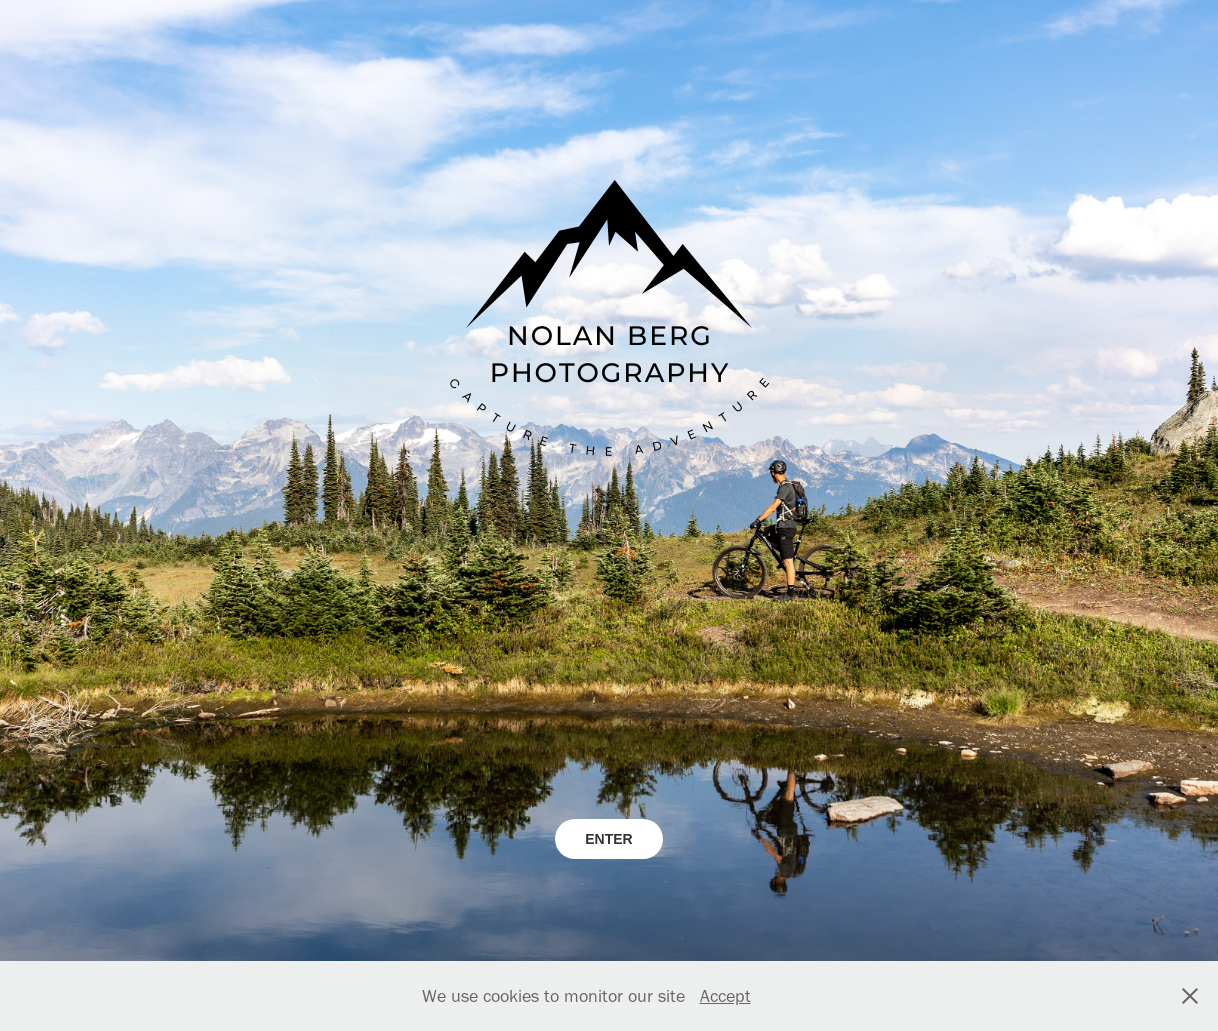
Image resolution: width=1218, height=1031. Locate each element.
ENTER (608, 839)
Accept (725, 996)
